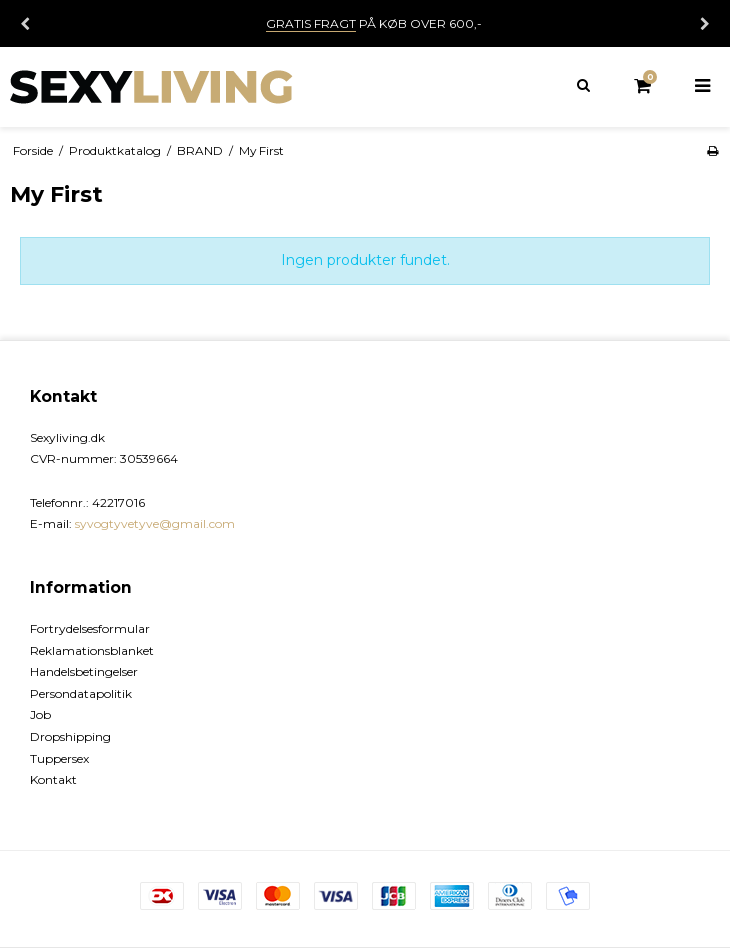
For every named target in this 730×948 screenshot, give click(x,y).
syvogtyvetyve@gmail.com (155, 523)
